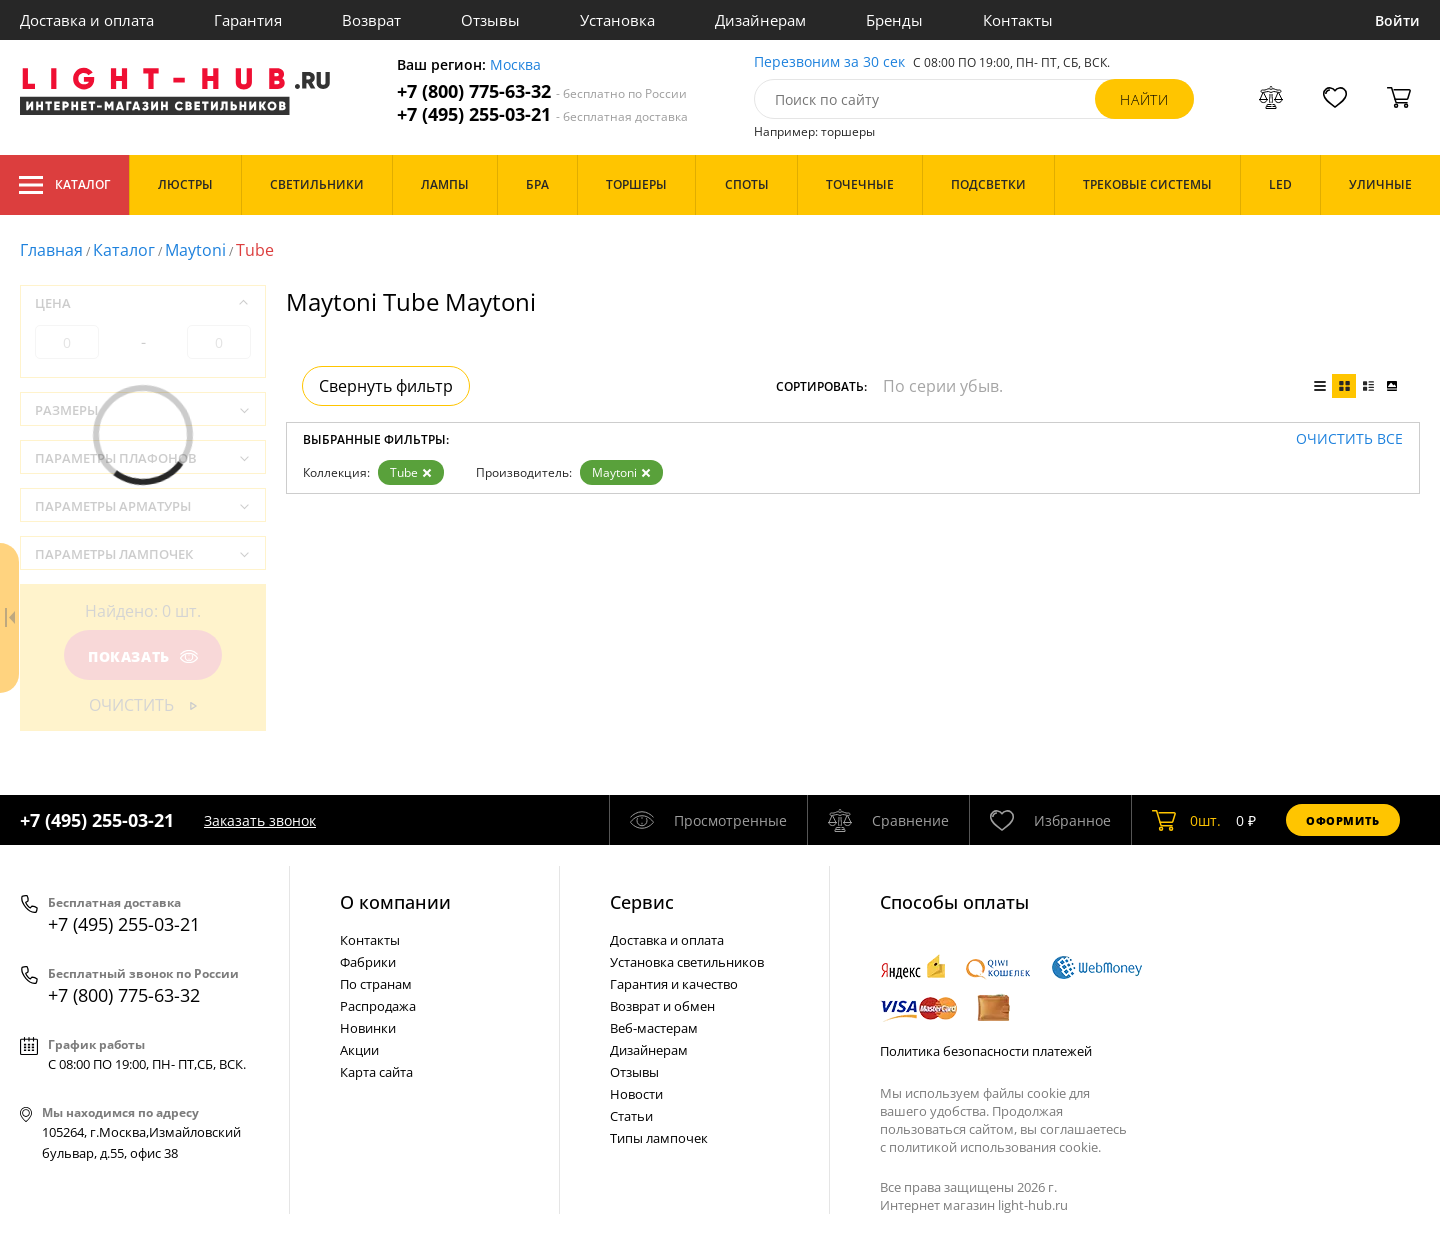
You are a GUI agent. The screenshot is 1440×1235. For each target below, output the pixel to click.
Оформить (1343, 820)
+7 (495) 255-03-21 (542, 114)
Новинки (368, 1028)
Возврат (371, 20)
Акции (359, 1050)
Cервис (642, 902)
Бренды (894, 20)
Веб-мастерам (654, 1028)
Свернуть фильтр (386, 386)
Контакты (1018, 20)
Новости (636, 1094)
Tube (411, 472)
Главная (51, 250)
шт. (1186, 820)
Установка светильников (687, 962)
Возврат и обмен (662, 1006)
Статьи (631, 1116)
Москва (515, 65)
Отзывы (490, 20)
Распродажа (378, 1006)
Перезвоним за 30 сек (829, 62)
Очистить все (1349, 439)
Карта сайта (376, 1072)
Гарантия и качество (674, 984)
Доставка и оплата (87, 20)
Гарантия (248, 20)
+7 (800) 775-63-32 (542, 91)
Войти (1397, 20)
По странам (376, 984)
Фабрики (368, 962)
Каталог (64, 185)
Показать (143, 656)
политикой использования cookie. (995, 1147)
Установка (617, 20)
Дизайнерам (760, 20)
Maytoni (195, 250)
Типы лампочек (659, 1138)
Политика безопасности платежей (986, 1051)
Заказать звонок (260, 820)
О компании (395, 902)
